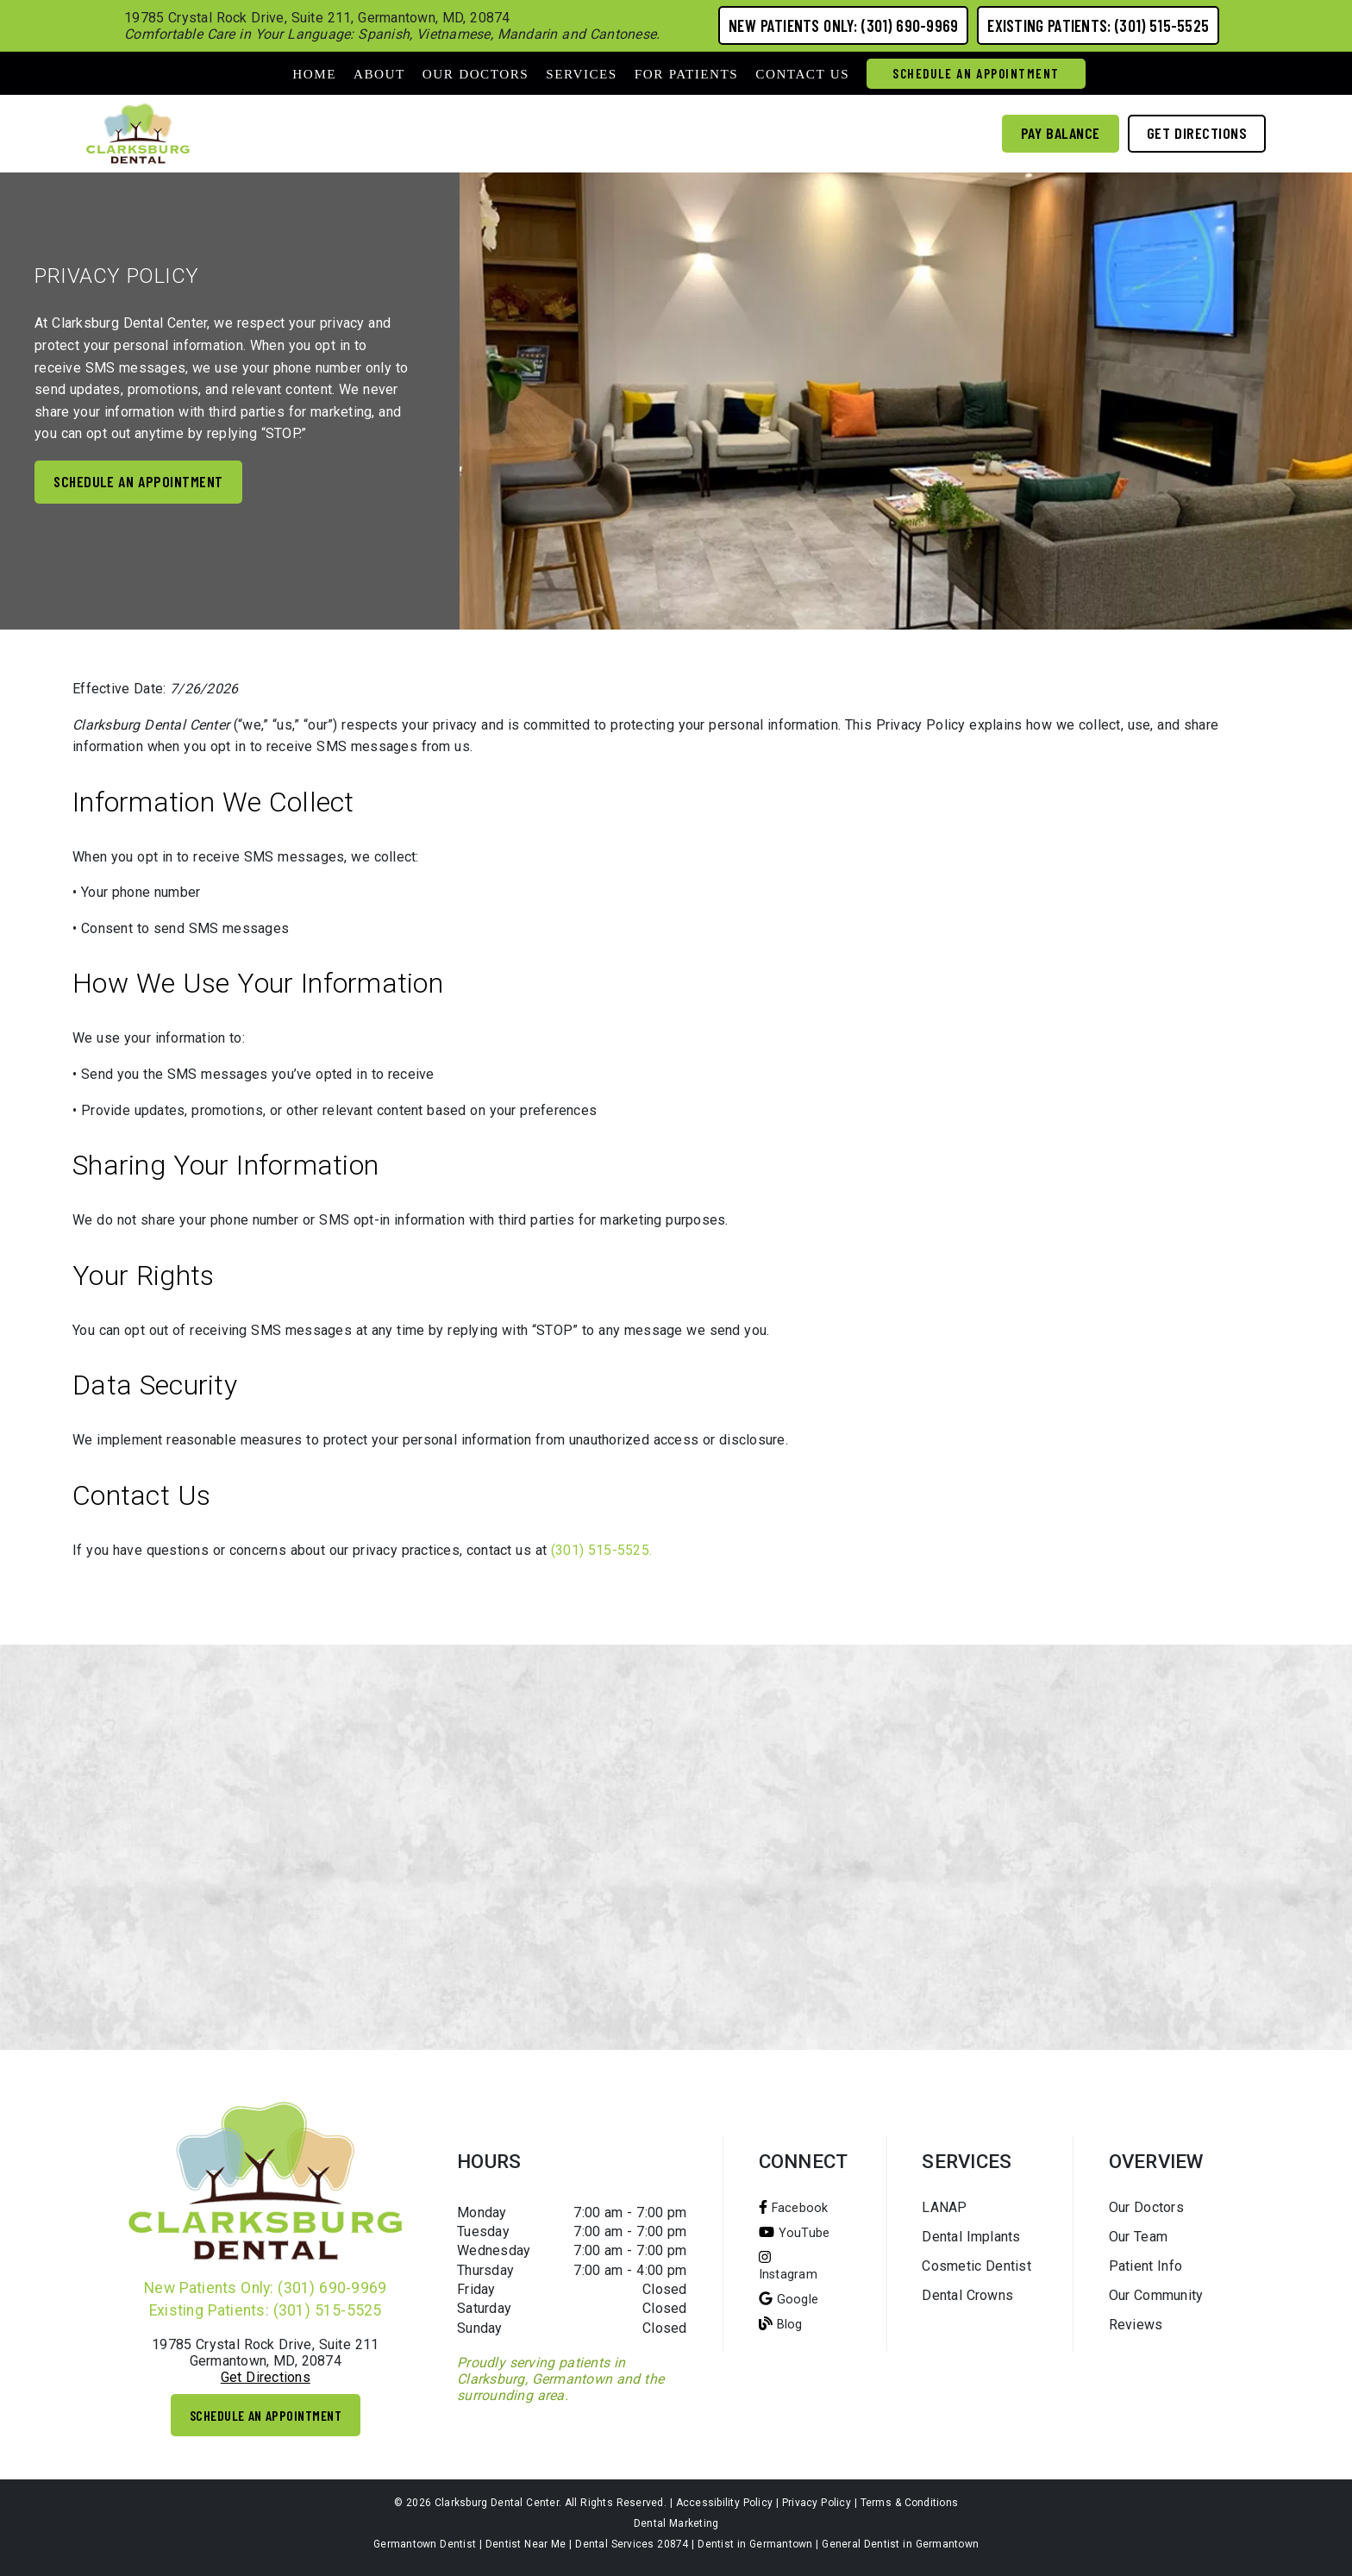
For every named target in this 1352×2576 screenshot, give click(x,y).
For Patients (686, 73)
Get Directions (265, 2377)
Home (314, 73)
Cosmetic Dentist (976, 2266)
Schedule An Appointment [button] (266, 2415)
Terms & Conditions (910, 2503)
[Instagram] (788, 2265)
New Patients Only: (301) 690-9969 (265, 2288)
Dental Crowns (967, 2295)
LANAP (944, 2207)
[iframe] (676, 1847)
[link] (138, 133)
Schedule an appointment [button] (138, 481)
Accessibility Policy (724, 2503)
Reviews (1136, 2324)
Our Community (1156, 2295)
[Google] (789, 2299)
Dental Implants (971, 2236)
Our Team (1138, 2236)
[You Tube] (794, 2232)
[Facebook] (794, 2207)
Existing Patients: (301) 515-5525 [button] (1098, 25)
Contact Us (802, 73)
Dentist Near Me (525, 2544)
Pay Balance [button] (1060, 132)
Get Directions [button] (1197, 132)
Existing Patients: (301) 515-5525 (265, 2310)
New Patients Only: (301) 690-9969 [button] (843, 25)
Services (581, 73)
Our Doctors (475, 73)
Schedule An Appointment (976, 73)
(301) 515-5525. (601, 1550)
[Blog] (781, 2324)
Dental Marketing (676, 2523)
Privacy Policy (816, 2503)
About (379, 73)
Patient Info (1146, 2266)
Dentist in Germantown (755, 2544)
